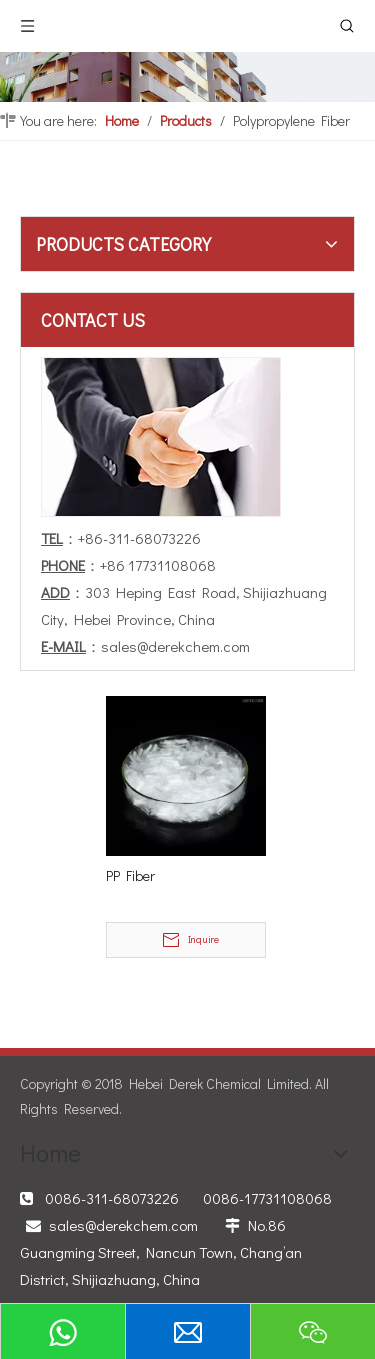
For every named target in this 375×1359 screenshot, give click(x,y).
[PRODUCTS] (187, 77)
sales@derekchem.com (175, 646)
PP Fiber (130, 875)
